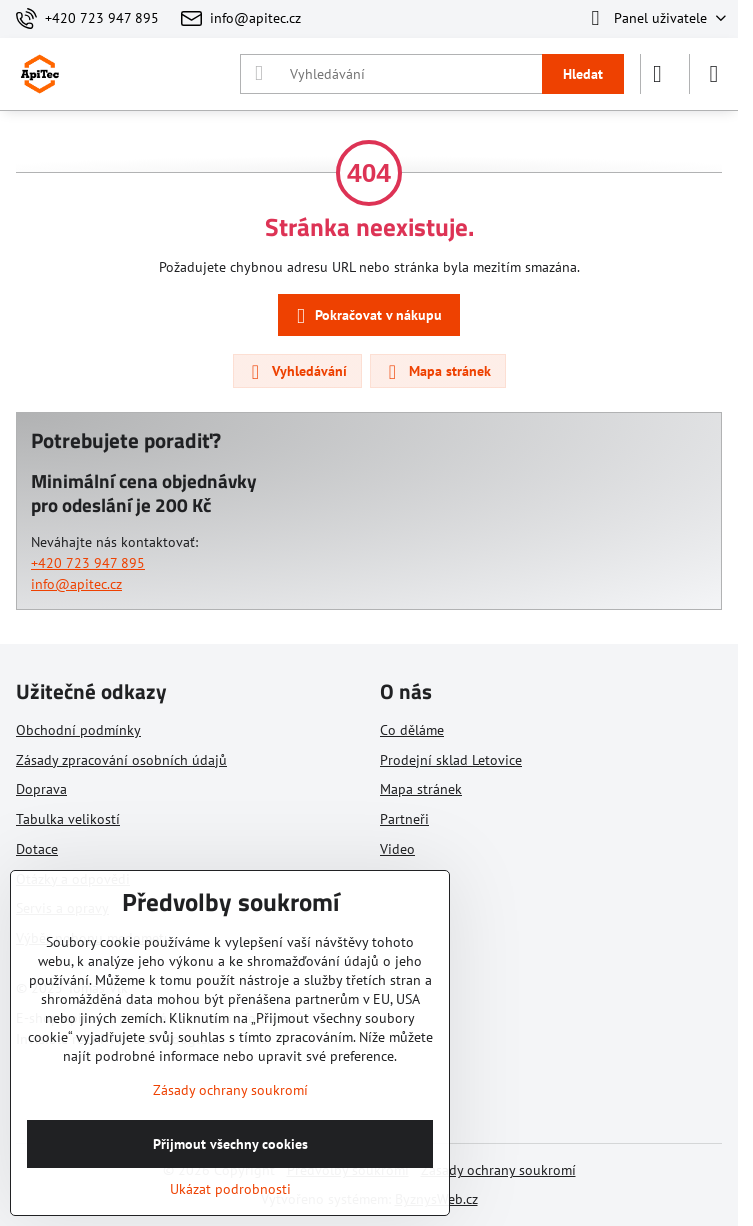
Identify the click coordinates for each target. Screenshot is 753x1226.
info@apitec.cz (76, 584)
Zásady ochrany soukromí (498, 1170)
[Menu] (714, 74)
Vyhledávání (296, 372)
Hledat (583, 74)
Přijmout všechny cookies (230, 1144)
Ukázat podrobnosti (230, 1189)
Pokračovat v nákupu (366, 316)
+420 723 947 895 (88, 563)
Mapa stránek (437, 372)
